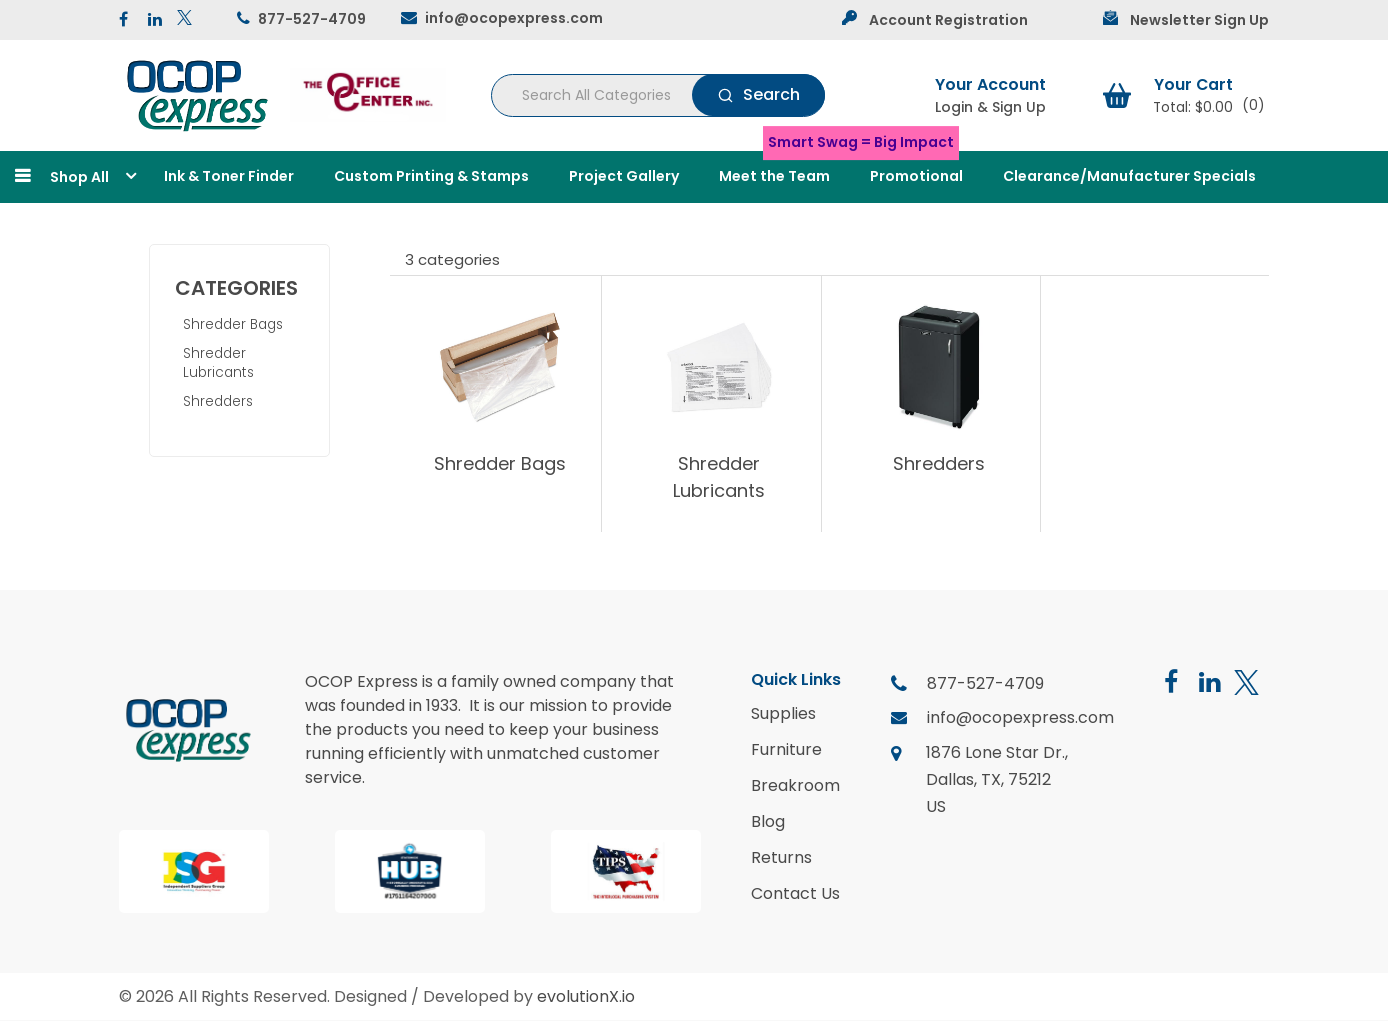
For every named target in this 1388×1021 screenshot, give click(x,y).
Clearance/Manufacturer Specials (1129, 176)
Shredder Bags (233, 324)
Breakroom (795, 786)
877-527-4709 (312, 19)
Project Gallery (624, 176)
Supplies (783, 714)
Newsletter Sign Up (1199, 20)
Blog (768, 822)
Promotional (916, 176)
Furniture (786, 750)
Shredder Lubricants (218, 363)
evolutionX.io (586, 996)
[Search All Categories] (658, 95)
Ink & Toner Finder (229, 176)
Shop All (79, 177)
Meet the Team (774, 176)
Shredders (218, 401)
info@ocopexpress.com (514, 18)
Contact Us (795, 894)
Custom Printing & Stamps (431, 176)
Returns (781, 858)
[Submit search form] (758, 95)
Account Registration (948, 20)
